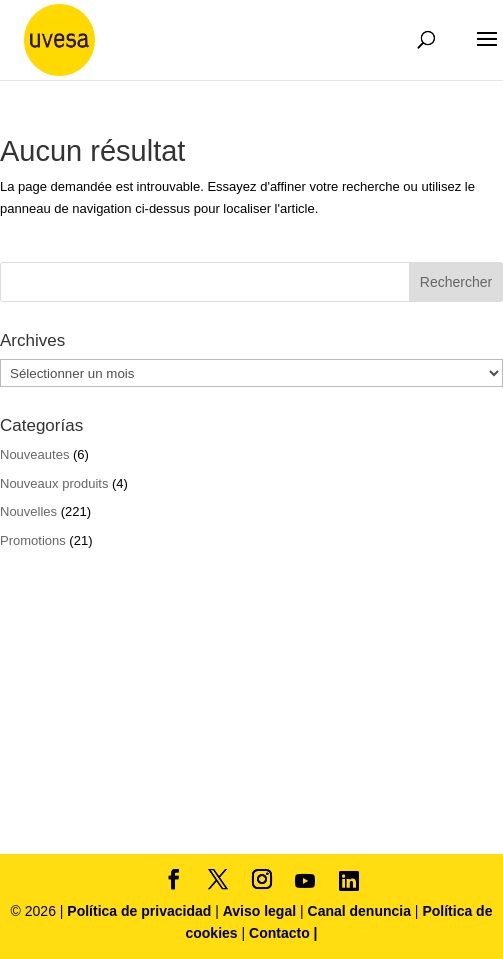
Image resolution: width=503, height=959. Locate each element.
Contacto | (283, 933)
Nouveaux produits (54, 483)
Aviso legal (259, 911)
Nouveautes (34, 454)
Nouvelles (28, 511)
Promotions (33, 540)
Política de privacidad (141, 911)
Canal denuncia (359, 911)
